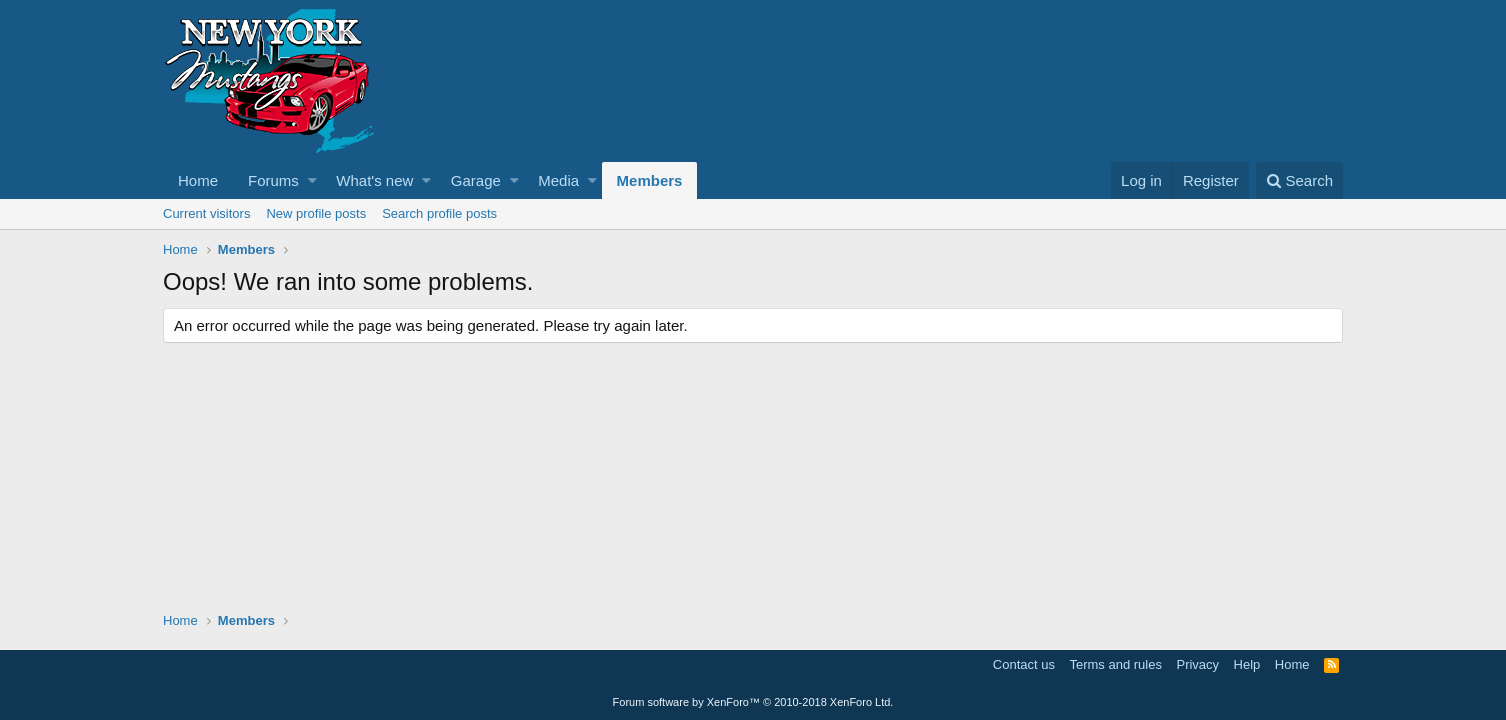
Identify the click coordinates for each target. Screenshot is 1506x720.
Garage (476, 180)
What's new (374, 180)
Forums (273, 180)
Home (198, 180)
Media (558, 180)
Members (650, 180)
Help (1247, 664)
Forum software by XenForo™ (753, 702)
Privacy (1197, 664)
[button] (312, 180)
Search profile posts (439, 213)
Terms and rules (1115, 664)
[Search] (1299, 180)
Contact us (1024, 664)
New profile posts (316, 213)
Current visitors (206, 213)
